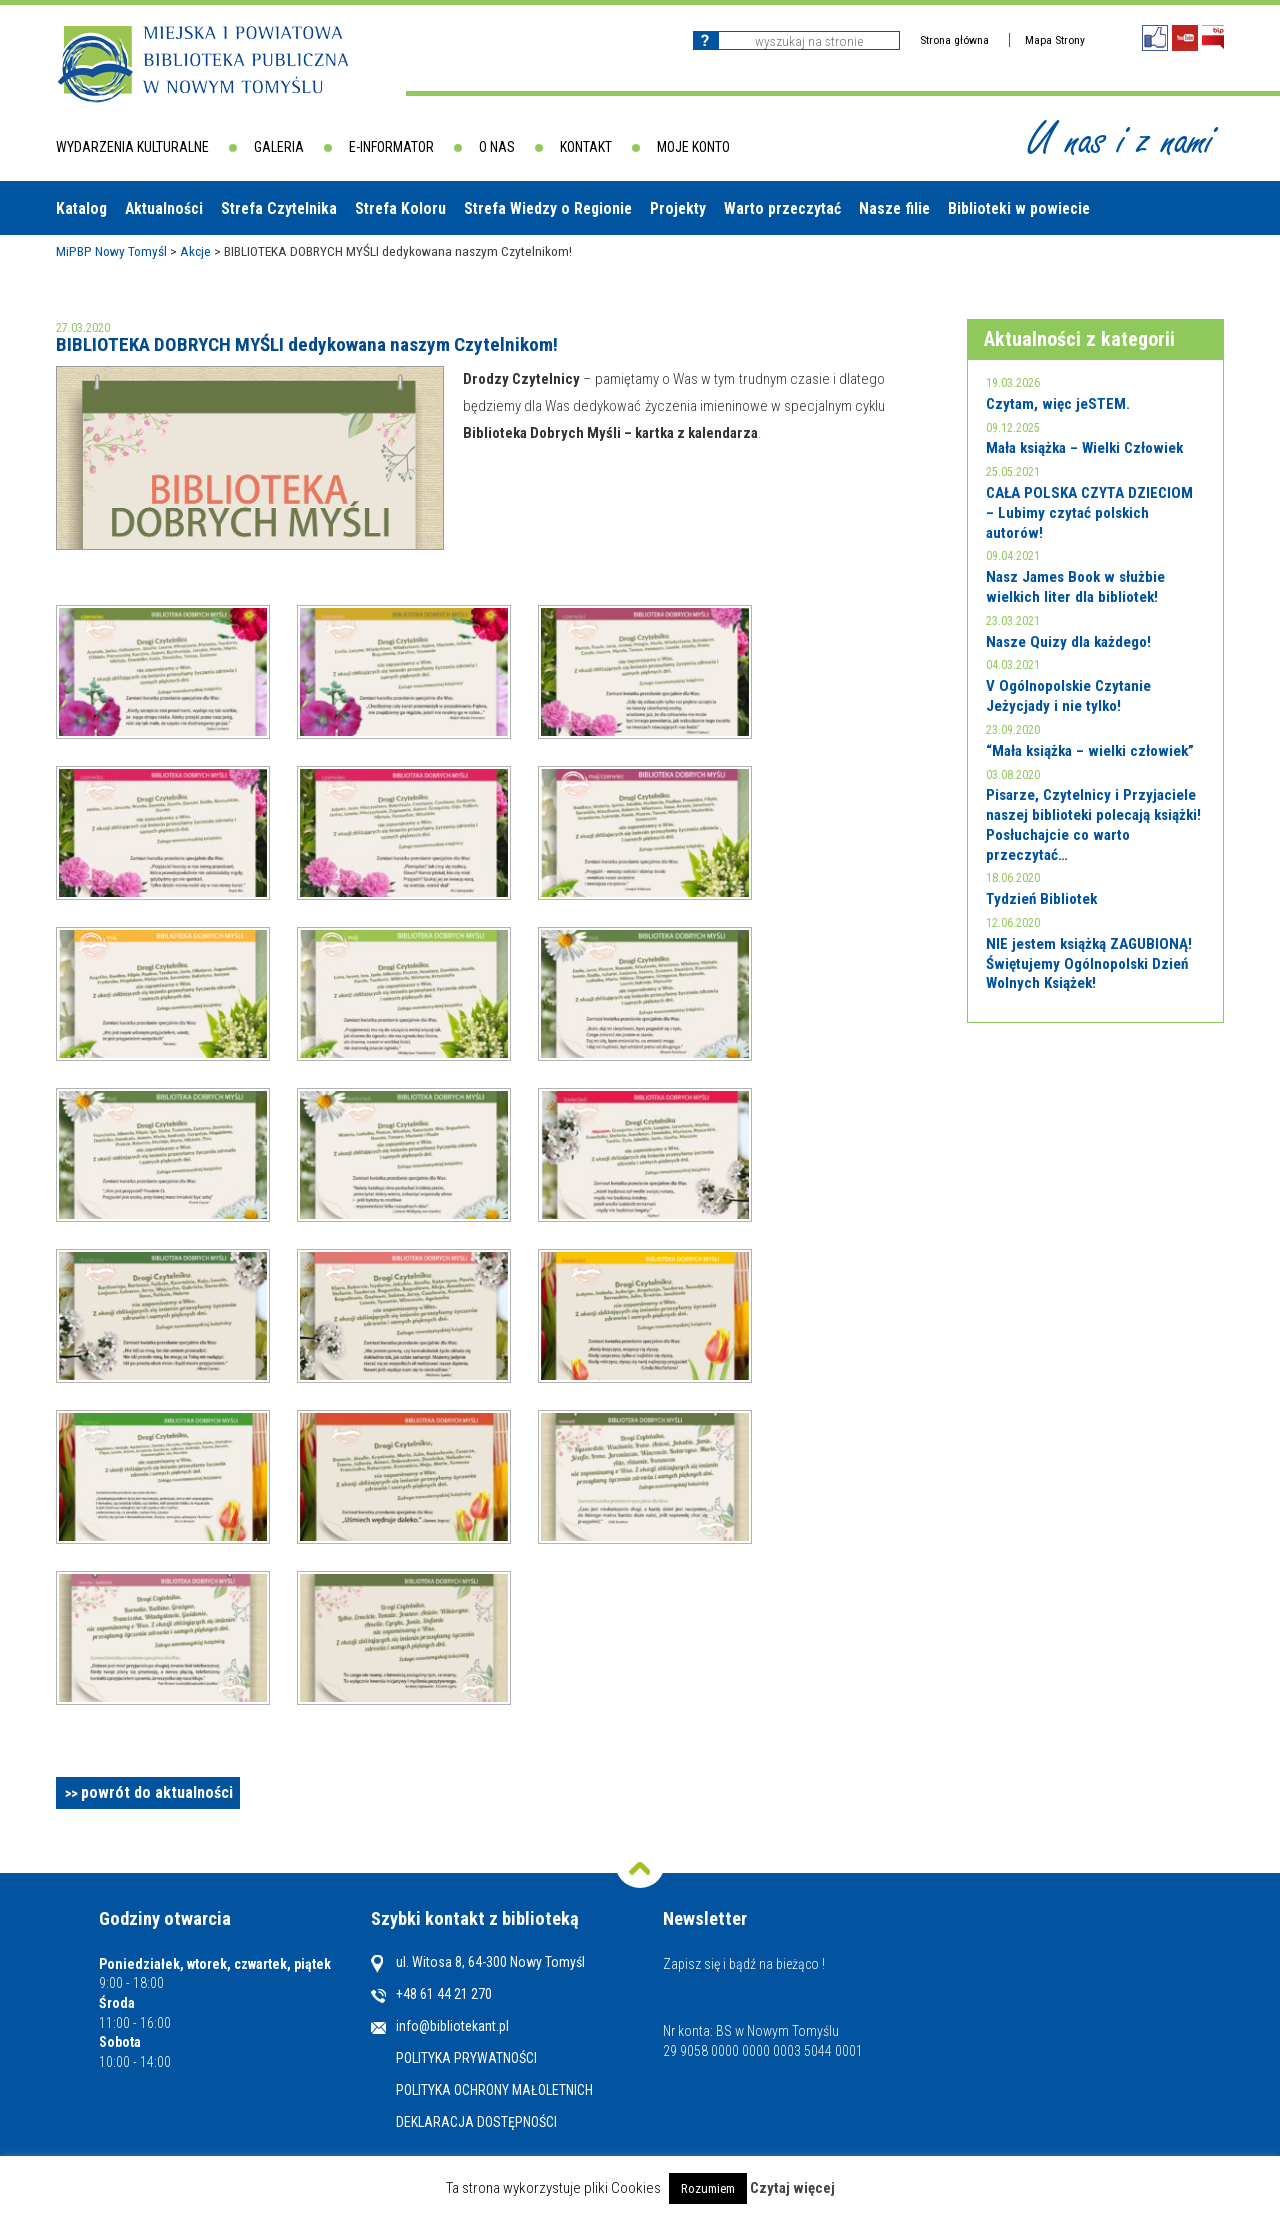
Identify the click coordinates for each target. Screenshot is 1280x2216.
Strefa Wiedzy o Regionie (548, 208)
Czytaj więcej (792, 2188)
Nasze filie (894, 208)
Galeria (279, 147)
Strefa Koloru (400, 208)
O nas (497, 147)
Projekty (678, 208)
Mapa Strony (1055, 40)
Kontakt (586, 147)
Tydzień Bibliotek (1041, 899)
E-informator (391, 147)
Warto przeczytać (782, 208)
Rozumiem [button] (708, 2188)
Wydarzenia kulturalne (132, 147)
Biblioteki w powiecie (1019, 208)
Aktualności (164, 208)
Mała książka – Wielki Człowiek (1084, 448)
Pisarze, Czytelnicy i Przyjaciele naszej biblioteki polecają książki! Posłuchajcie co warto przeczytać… (1093, 824)
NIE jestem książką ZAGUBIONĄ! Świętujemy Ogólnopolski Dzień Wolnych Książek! (1089, 963)
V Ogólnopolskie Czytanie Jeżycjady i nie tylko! (1068, 696)
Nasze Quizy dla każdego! (1068, 642)
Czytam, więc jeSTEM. (1058, 404)
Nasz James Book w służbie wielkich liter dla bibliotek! (1075, 587)
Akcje (195, 251)
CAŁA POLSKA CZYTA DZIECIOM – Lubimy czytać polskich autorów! (1089, 512)
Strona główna (954, 40)
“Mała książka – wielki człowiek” (1090, 751)
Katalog (81, 208)
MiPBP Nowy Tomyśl (111, 251)
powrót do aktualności (157, 1792)
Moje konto (693, 147)
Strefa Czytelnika (279, 208)
